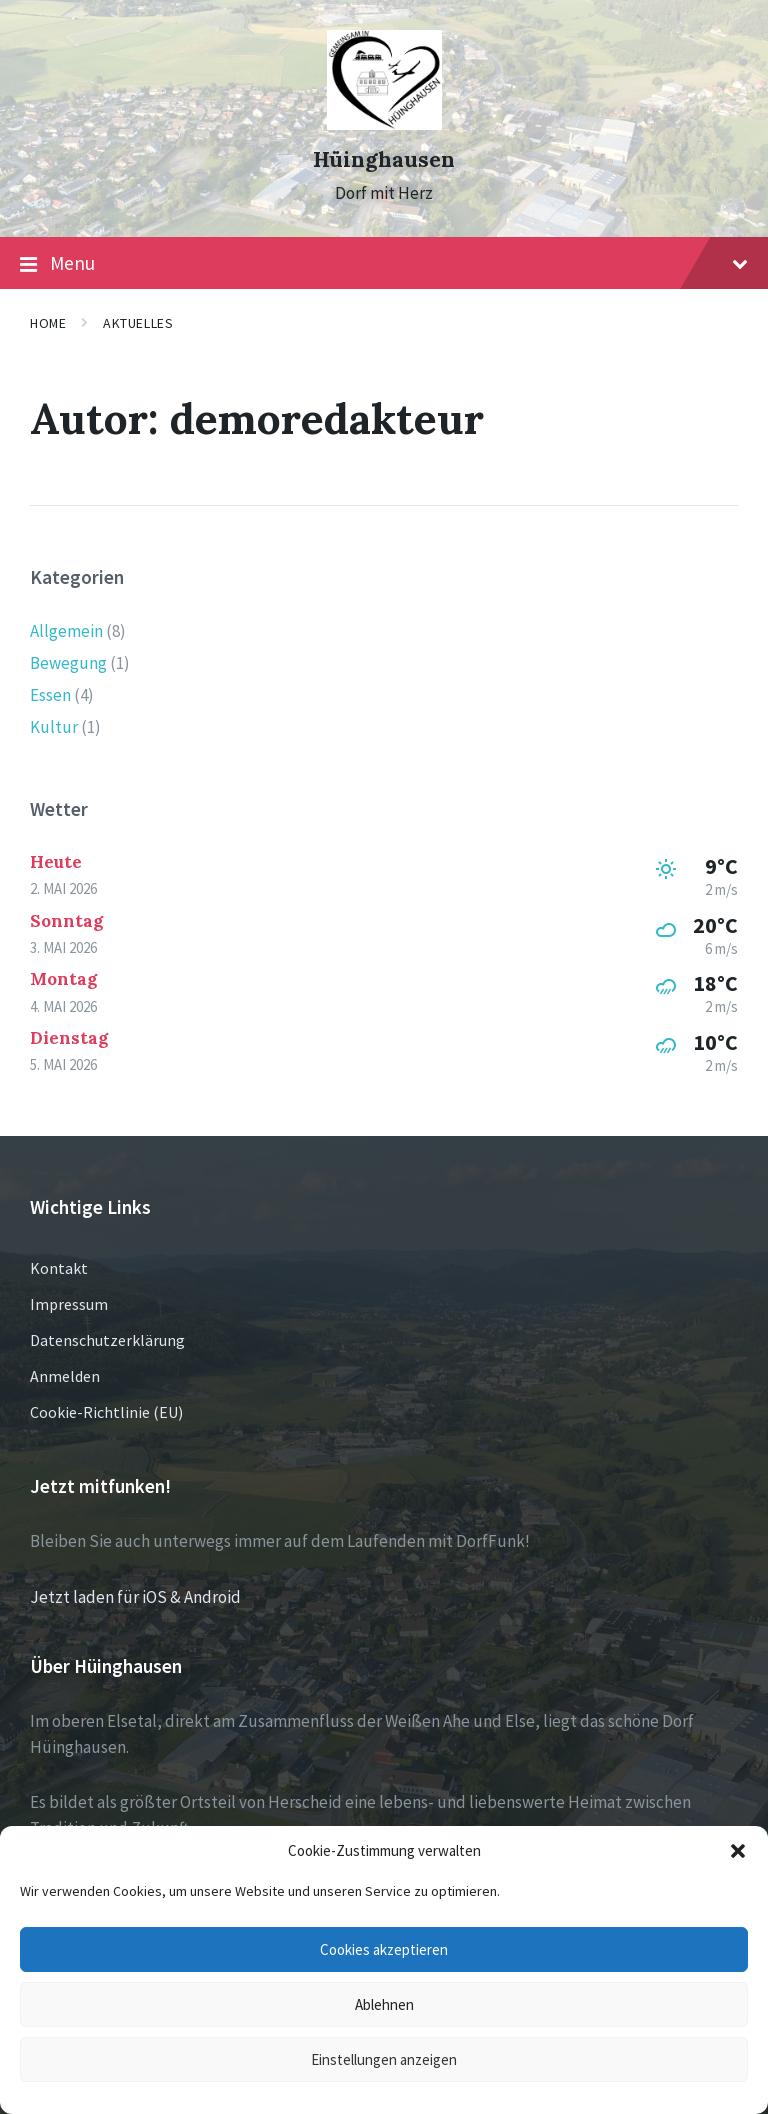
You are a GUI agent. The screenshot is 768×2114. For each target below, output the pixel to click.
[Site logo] (384, 124)
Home (48, 323)
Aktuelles (138, 323)
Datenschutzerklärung (107, 1340)
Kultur (54, 727)
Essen (50, 695)
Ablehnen (384, 2004)
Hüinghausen (384, 159)
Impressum (69, 1304)
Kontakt (59, 1268)
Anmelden (65, 1376)
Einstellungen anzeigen (384, 2059)
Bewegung (68, 663)
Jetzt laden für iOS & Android (135, 1597)
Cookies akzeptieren (384, 1949)
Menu (384, 264)
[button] (738, 1851)
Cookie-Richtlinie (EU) (106, 1412)
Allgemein (66, 631)
